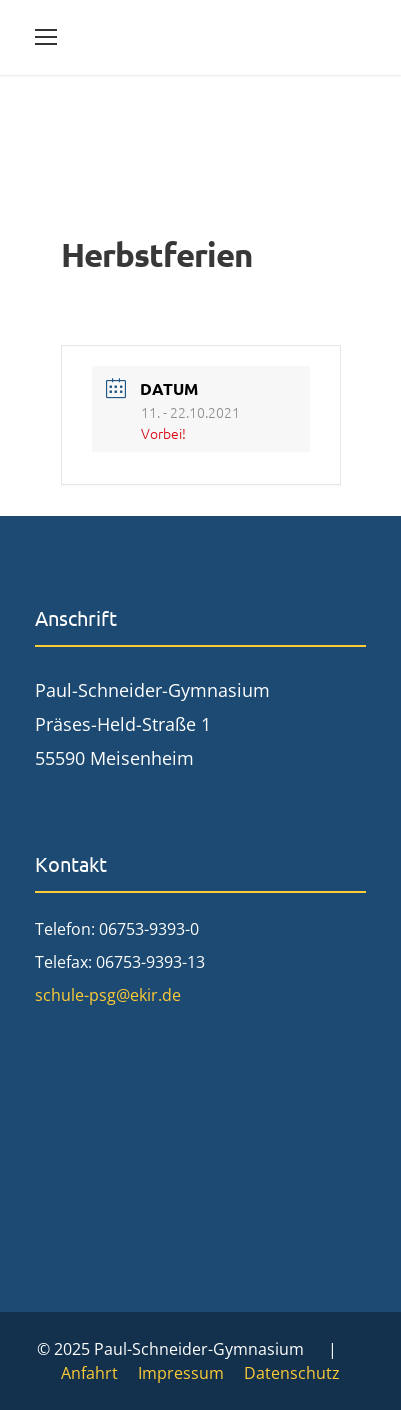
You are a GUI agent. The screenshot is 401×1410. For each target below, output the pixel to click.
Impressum (181, 1373)
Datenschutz (292, 1373)
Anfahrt (89, 1373)
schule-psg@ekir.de (108, 995)
